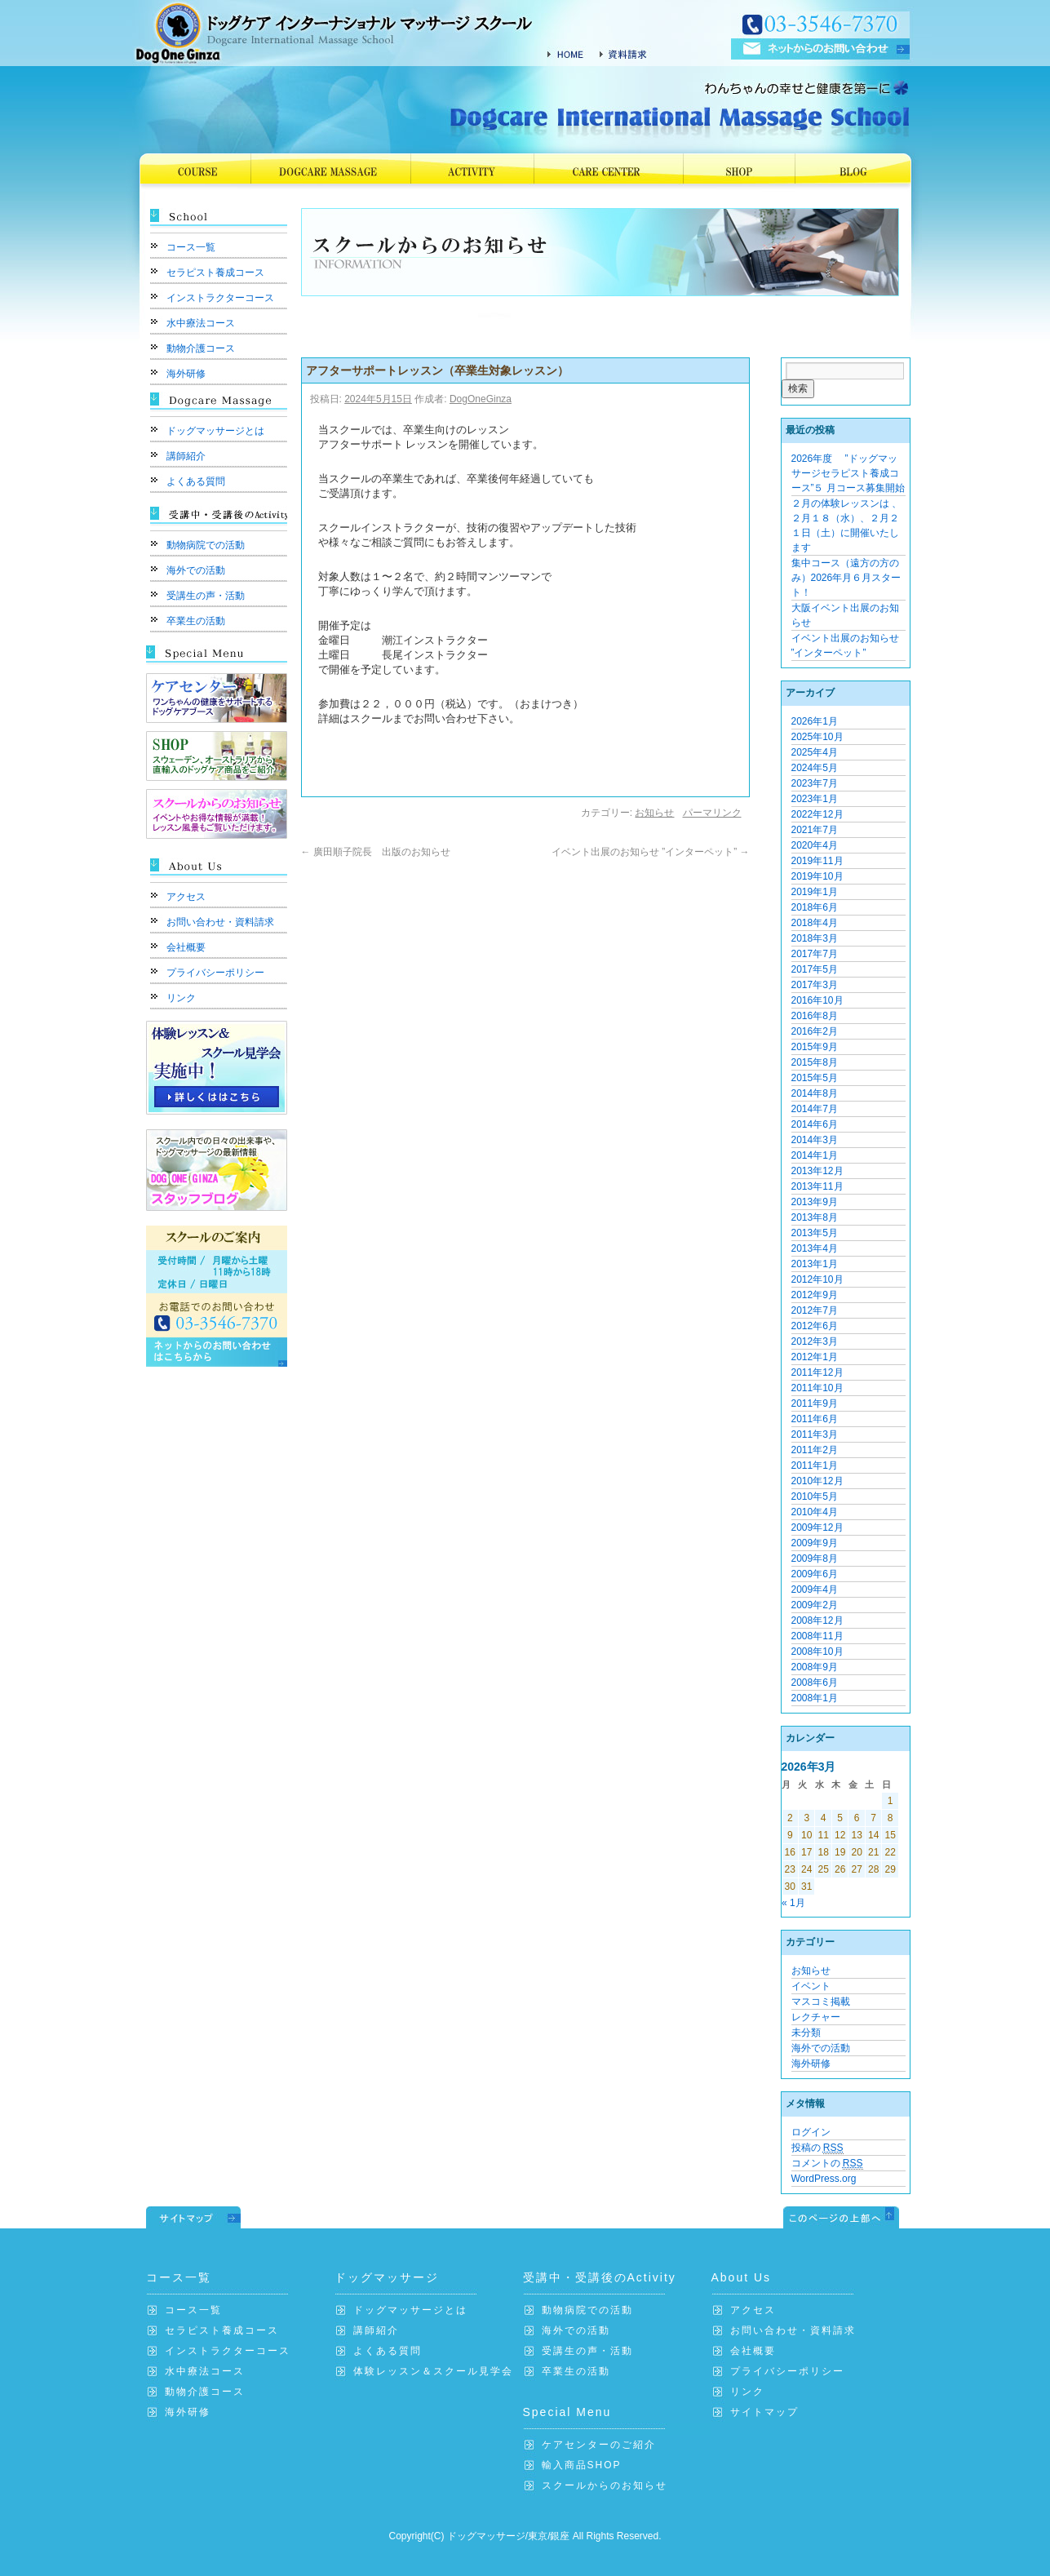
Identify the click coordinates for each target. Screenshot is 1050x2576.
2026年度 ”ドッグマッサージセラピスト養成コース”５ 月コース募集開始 (848, 473)
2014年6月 (814, 1124)
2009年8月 (814, 1558)
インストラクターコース (220, 298)
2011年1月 (814, 1465)
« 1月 (793, 1903)
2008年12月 (817, 1620)
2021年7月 (814, 830)
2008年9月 (814, 1667)
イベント (811, 1986)
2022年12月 (817, 814)
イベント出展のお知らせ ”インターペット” (651, 852)
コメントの (827, 2163)
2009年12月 (817, 1527)
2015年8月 (814, 1062)
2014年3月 (814, 1140)
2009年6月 (814, 1574)
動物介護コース (200, 348)
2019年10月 (817, 876)
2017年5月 (814, 969)
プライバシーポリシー (215, 972)
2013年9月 (814, 1202)
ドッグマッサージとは (215, 431)
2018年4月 (814, 923)
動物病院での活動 (205, 545)
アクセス (186, 896)
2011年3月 (814, 1434)
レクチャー (815, 2017)
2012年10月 (817, 1279)
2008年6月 (814, 1682)
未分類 (806, 2032)
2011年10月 (817, 1388)
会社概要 (186, 947)
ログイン (811, 2132)
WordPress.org (824, 2178)
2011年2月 (814, 1450)
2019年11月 (817, 861)
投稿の (817, 2148)
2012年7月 (814, 1310)
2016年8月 (814, 1016)
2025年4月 (814, 752)
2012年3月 (814, 1341)
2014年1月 (814, 1155)
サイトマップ (764, 2412)
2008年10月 (817, 1651)
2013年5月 (814, 1233)
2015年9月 (814, 1047)
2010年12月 (817, 1481)
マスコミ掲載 (820, 2001)
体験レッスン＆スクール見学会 (433, 2371)
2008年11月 (817, 1636)
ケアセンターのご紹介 (599, 2444)
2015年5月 (814, 1078)
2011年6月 (814, 1419)
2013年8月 (814, 1217)
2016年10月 (817, 1000)
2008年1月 (814, 1698)
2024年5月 (814, 768)
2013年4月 (814, 1248)
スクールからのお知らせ (604, 2485)
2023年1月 (814, 799)
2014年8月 (814, 1093)
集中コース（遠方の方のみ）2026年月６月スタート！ (846, 577)
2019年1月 (814, 892)
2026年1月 (814, 721)
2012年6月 (814, 1326)
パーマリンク (712, 812)
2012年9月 (814, 1295)
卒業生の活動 (195, 621)
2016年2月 (814, 1031)
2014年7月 (814, 1109)
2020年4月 (814, 845)
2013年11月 (817, 1186)
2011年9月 (814, 1403)
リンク (181, 998)
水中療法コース (200, 323)
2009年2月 (814, 1605)
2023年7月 (814, 783)
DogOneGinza (481, 399)
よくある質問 (195, 481)
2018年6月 (814, 907)
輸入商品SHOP (582, 2465)
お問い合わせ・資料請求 (220, 922)
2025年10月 (817, 737)
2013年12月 (817, 1171)
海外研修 (186, 373)
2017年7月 (814, 954)
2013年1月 (814, 1264)
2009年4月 (814, 1589)
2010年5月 (814, 1496)
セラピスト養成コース (215, 272)
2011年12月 (817, 1372)
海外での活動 (195, 570)
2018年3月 (814, 938)
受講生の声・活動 (205, 595)
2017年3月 (814, 985)
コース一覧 (190, 247)
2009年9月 (814, 1543)
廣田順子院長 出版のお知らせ (380, 852)
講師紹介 (186, 456)
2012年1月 (814, 1357)
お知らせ (654, 812)
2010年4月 (814, 1512)
